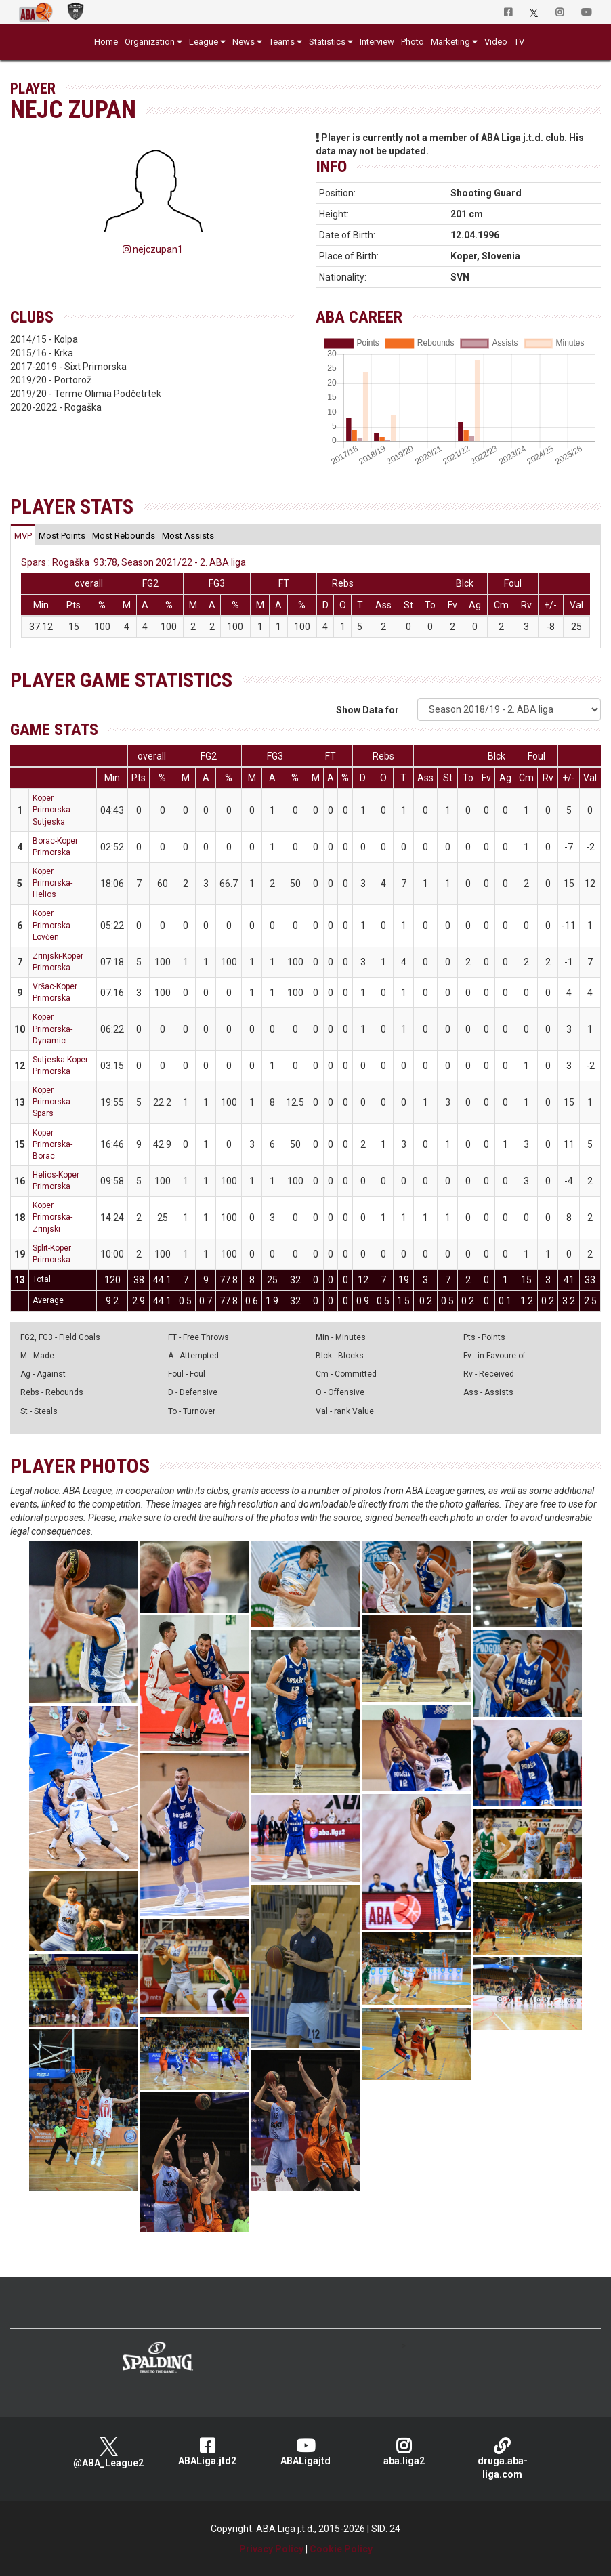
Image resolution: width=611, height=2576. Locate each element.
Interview (377, 42)
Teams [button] (282, 42)
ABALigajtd (305, 2451)
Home (106, 42)
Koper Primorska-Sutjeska (52, 809)
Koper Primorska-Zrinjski (52, 1217)
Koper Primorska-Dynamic (52, 1028)
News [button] (243, 42)
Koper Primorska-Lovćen (52, 925)
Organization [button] (150, 42)
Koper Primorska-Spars (52, 1101)
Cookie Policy (341, 2548)
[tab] (23, 535)
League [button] (203, 42)
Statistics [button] (327, 42)
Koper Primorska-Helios (52, 883)
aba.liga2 (404, 2451)
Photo (412, 42)
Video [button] (495, 42)
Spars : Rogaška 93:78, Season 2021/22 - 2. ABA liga (133, 562)
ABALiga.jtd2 (207, 2451)
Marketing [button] (450, 42)
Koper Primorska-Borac (52, 1144)
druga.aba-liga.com (502, 2458)
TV (519, 42)
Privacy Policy (271, 2548)
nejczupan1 (153, 249)
